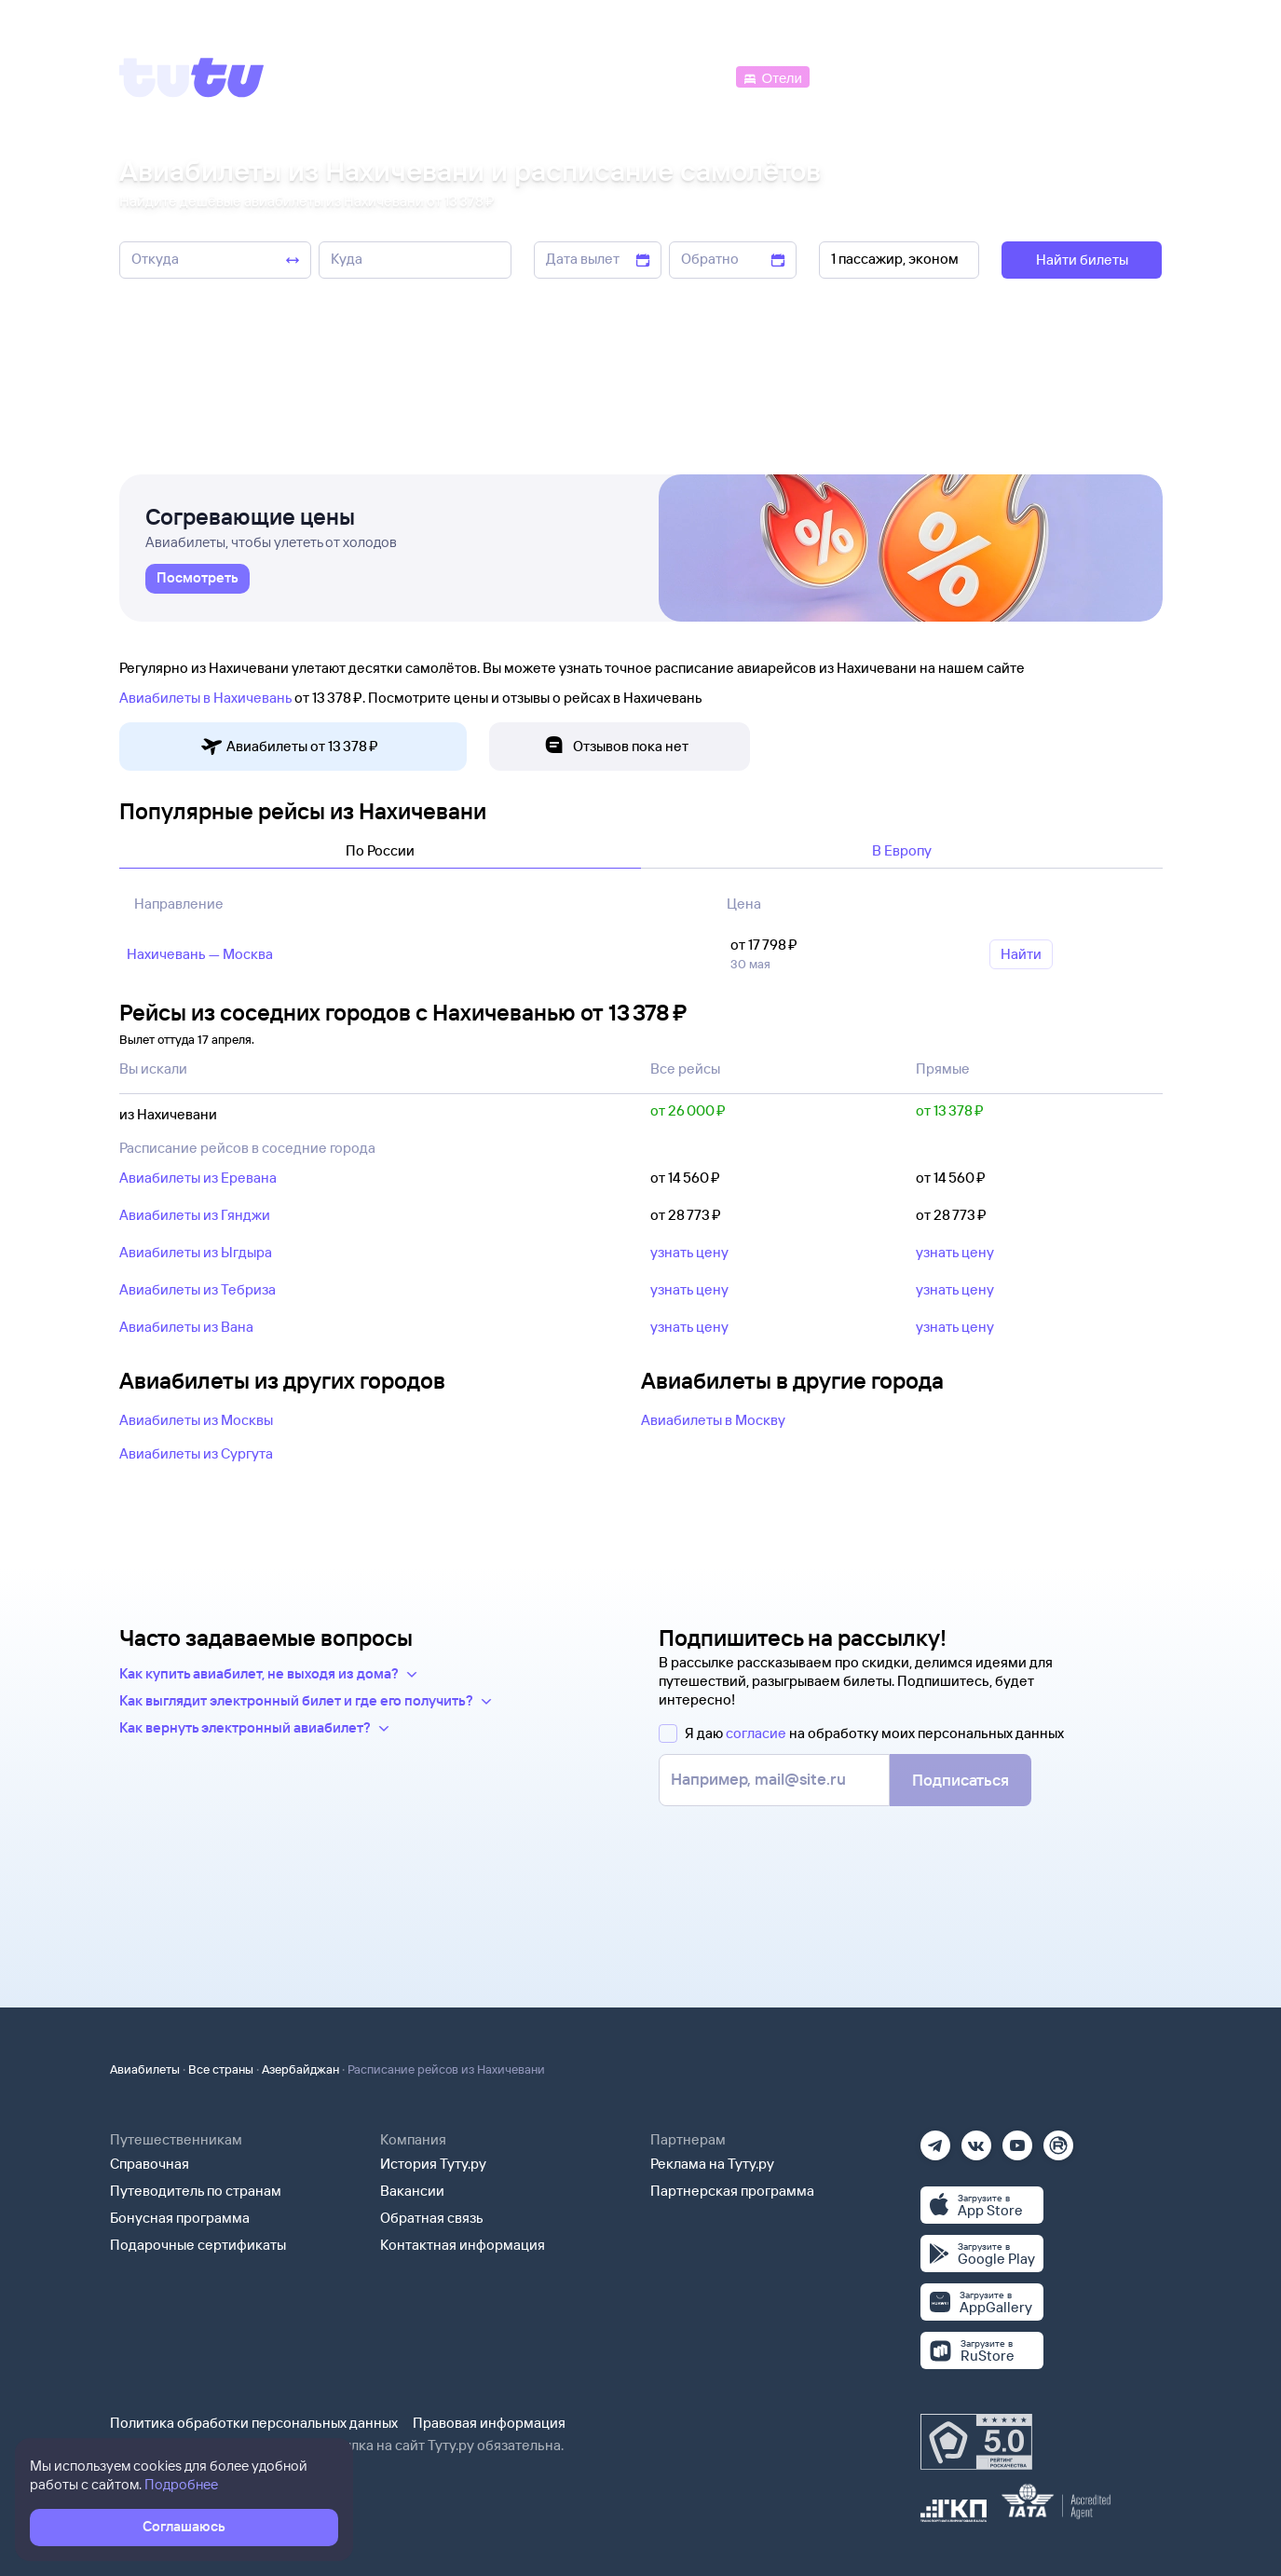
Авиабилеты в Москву (713, 1420)
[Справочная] (1122, 76)
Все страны (220, 2069)
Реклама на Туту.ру (712, 2163)
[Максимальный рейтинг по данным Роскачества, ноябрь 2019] (976, 2442)
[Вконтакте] (976, 2139)
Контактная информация (462, 2245)
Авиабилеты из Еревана (198, 1177)
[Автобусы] (692, 76)
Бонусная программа (180, 2218)
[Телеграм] (935, 2139)
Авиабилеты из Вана (186, 1327)
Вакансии (412, 2190)
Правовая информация (489, 2423)
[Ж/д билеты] (594, 76)
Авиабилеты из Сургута (196, 1453)
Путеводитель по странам (195, 2190)
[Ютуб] (1017, 2139)
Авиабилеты (145, 2069)
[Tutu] (192, 77)
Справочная (149, 2163)
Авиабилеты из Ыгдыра (195, 1252)
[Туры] (939, 76)
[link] (197, 579)
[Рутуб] (1058, 2139)
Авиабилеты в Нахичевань (205, 697)
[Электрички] (858, 76)
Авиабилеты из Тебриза (197, 1289)
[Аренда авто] (1024, 76)
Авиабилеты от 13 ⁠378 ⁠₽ (289, 747)
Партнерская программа (732, 2190)
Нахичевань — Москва (200, 954)
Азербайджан (300, 2069)
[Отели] (772, 76)
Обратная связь (432, 2218)
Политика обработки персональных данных (254, 2423)
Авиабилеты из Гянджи (194, 1215)
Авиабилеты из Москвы (196, 1420)
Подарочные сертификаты (198, 2245)
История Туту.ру (433, 2163)
